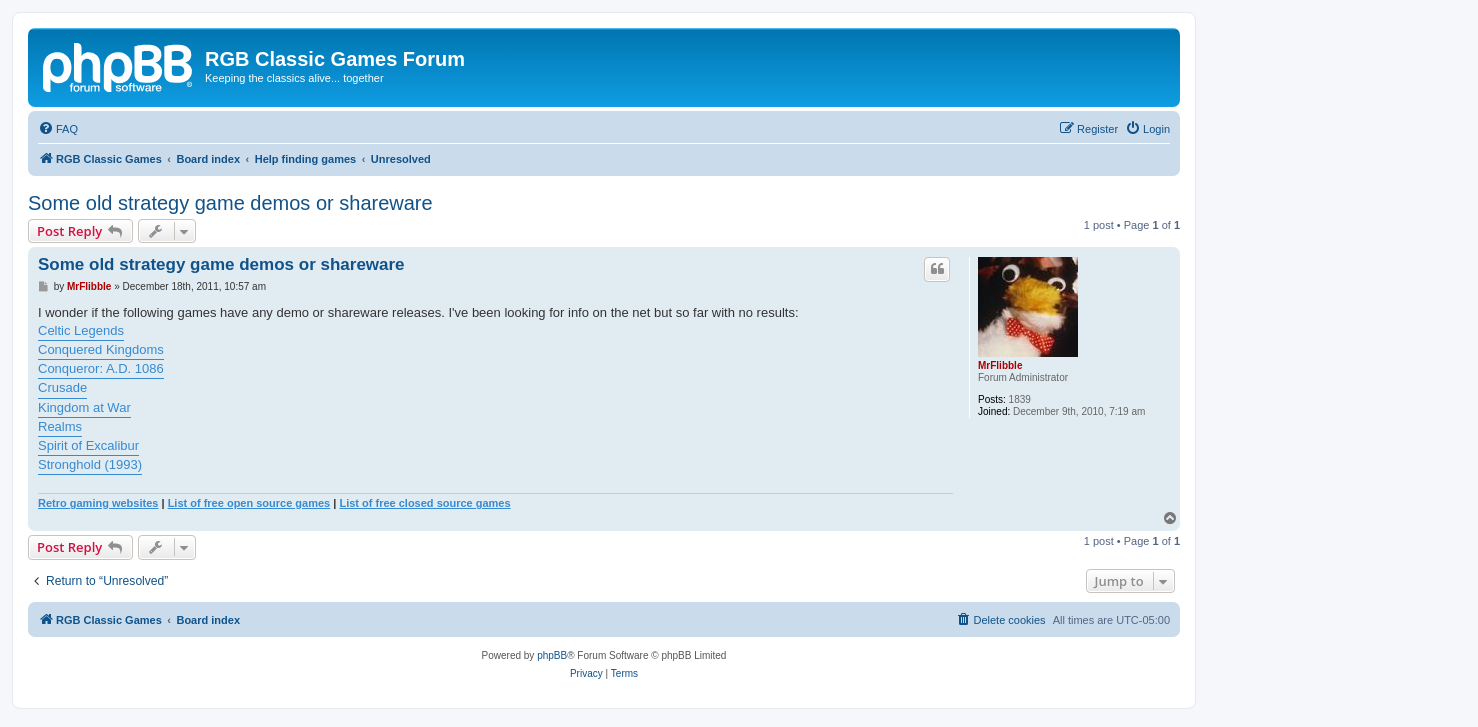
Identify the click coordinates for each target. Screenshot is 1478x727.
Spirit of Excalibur (88, 445)
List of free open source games (249, 503)
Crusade (62, 387)
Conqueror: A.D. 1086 (101, 368)
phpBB (552, 655)
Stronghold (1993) (90, 464)
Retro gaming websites (98, 503)
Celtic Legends (81, 330)
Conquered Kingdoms (101, 349)
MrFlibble (1000, 365)
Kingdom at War (84, 407)
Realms (60, 426)
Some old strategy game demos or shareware (230, 203)
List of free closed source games (424, 503)
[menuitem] (58, 129)
